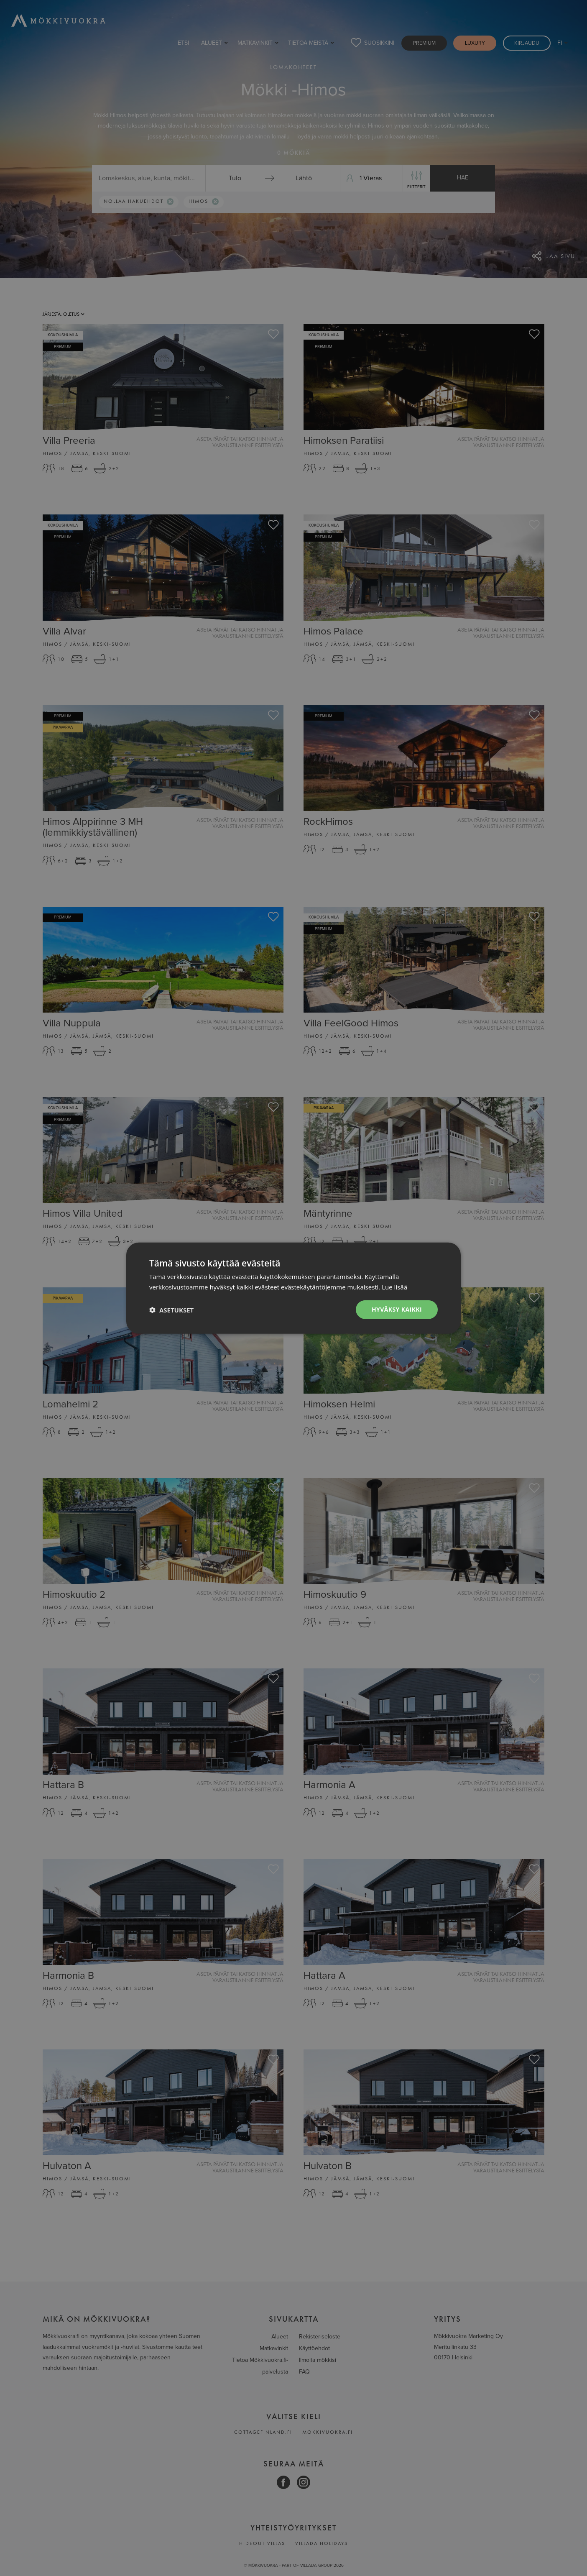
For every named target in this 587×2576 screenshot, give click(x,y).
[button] (171, 1309)
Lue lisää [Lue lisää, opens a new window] (394, 1286)
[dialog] (293, 1288)
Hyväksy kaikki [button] (397, 1309)
